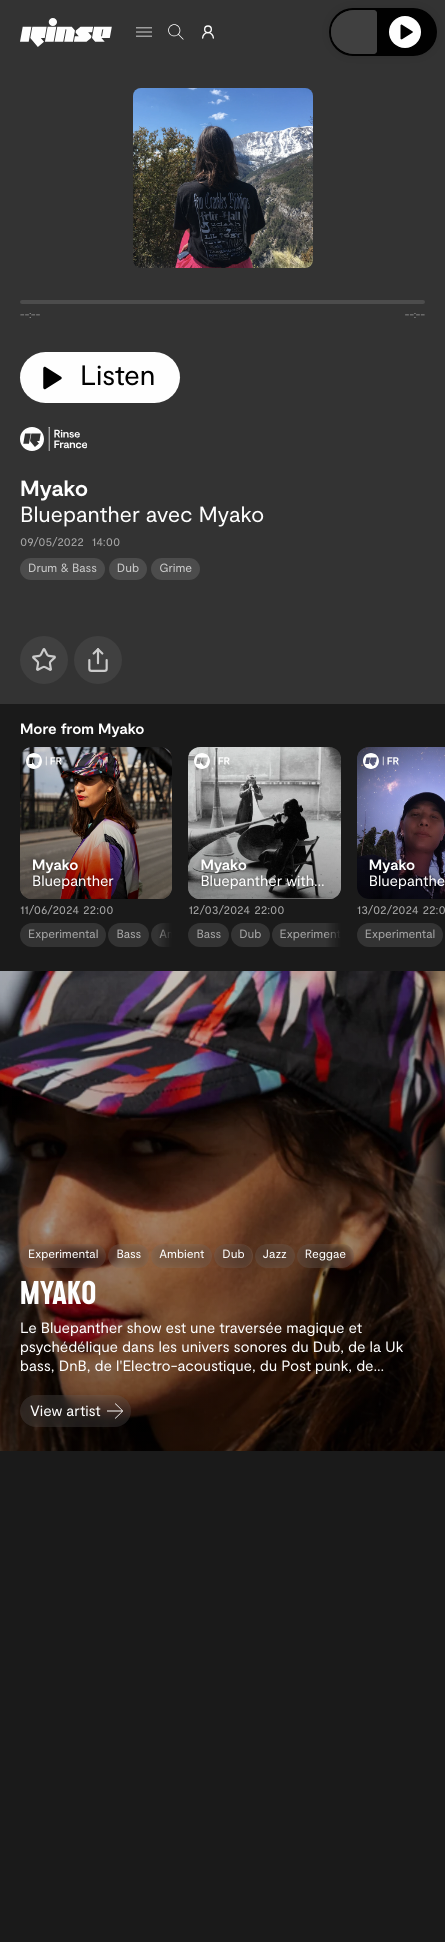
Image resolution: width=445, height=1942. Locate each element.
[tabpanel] (222, 306)
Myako (54, 488)
